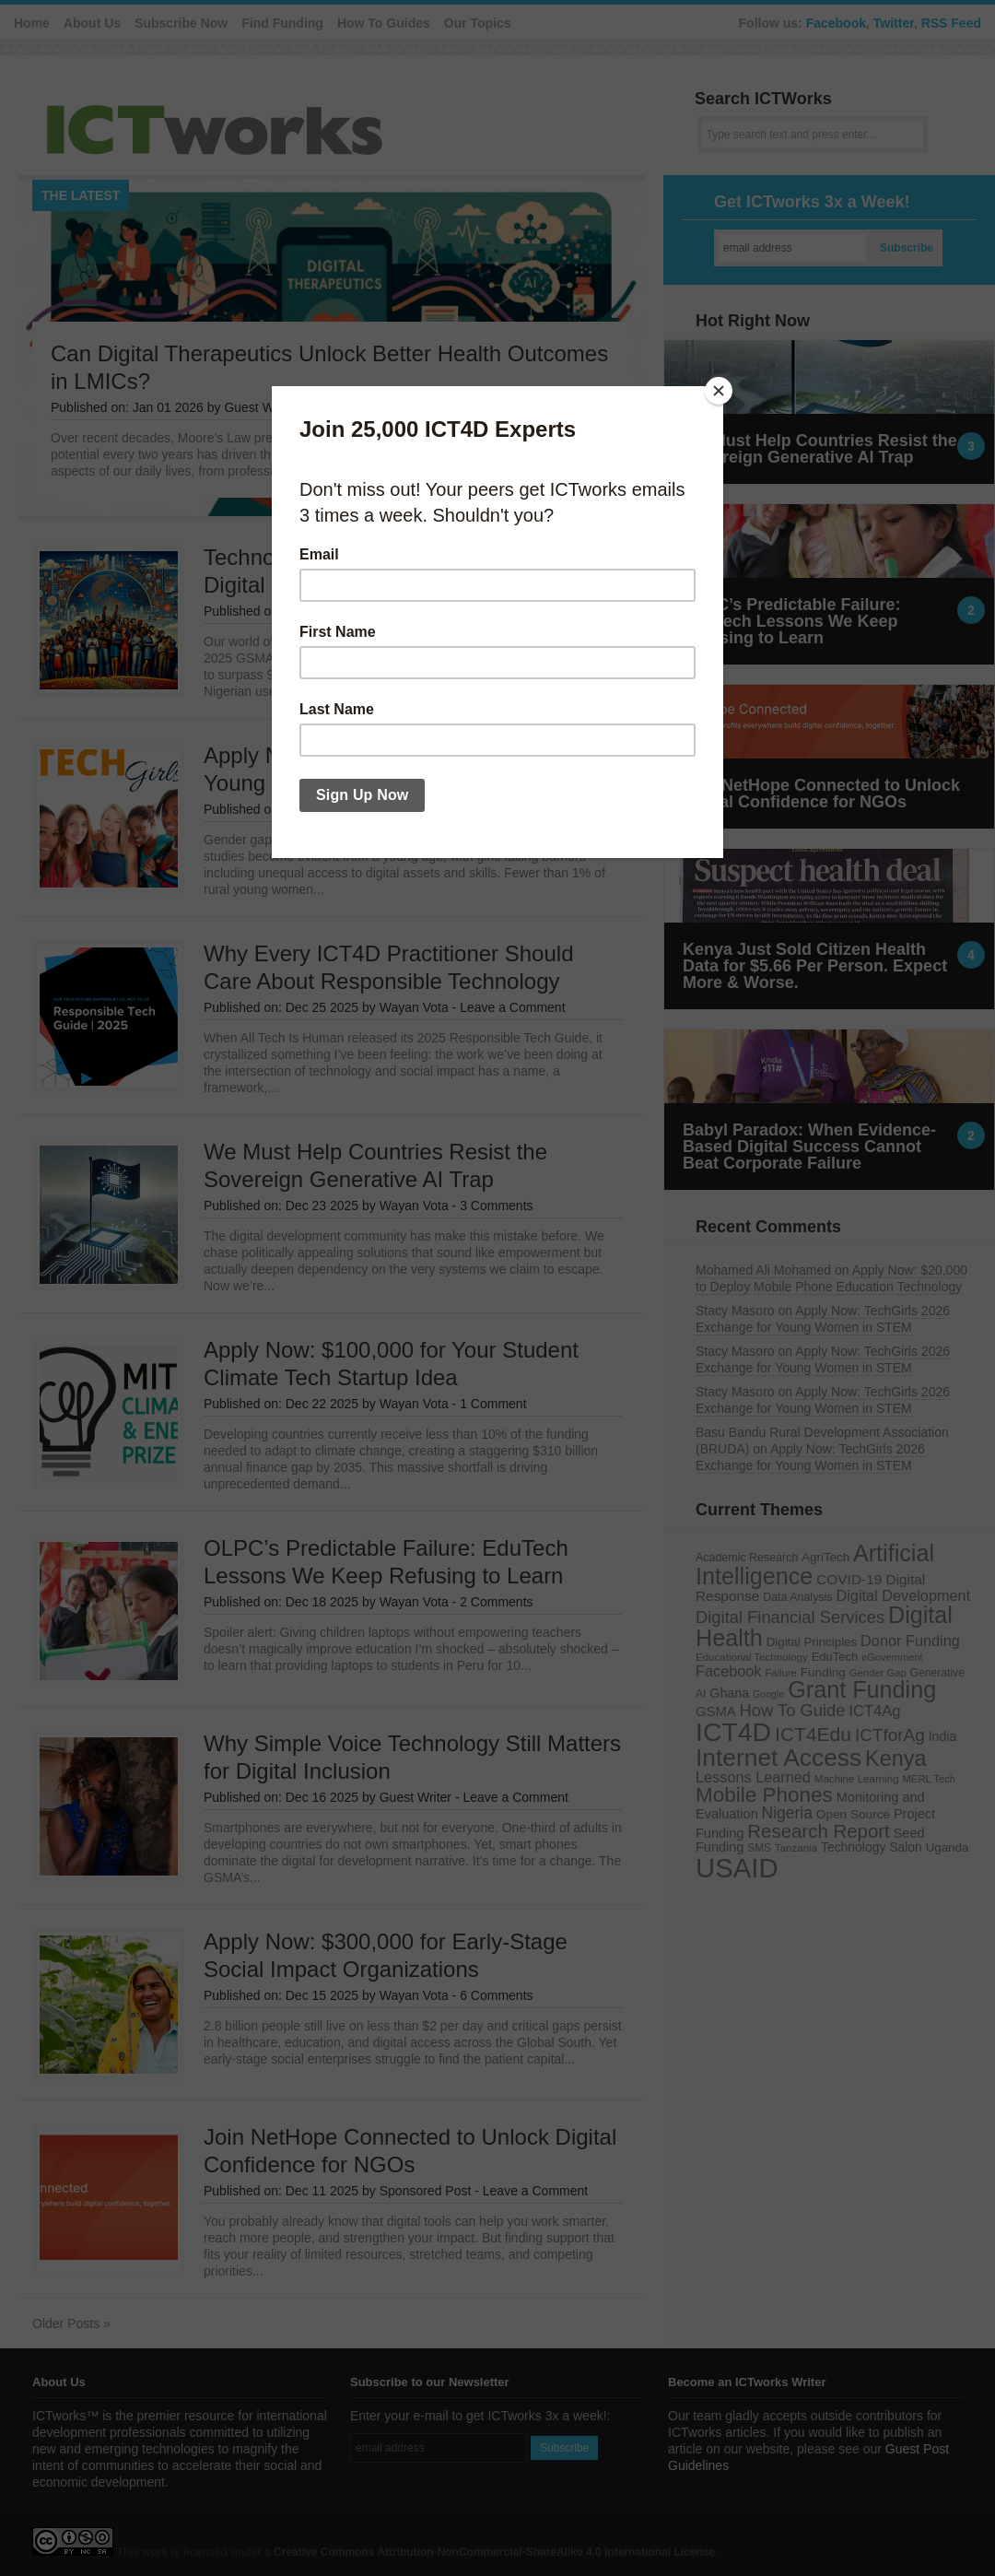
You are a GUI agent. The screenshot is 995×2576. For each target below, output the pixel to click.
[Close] (718, 391)
